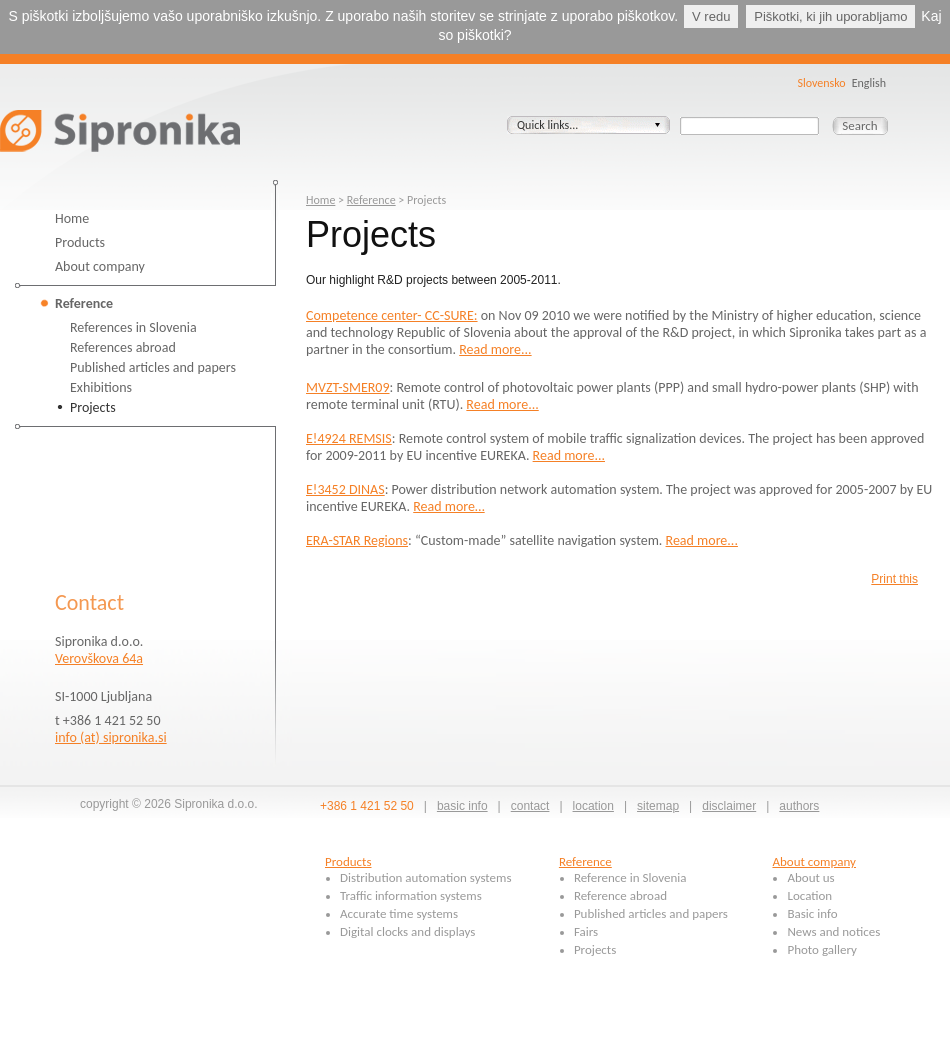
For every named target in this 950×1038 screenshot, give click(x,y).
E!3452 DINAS (345, 489)
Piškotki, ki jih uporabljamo (830, 16)
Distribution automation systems (426, 877)
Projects (93, 407)
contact (530, 806)
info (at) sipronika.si (111, 737)
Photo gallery (821, 949)
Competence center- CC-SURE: (392, 315)
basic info (462, 806)
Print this (894, 579)
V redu (711, 16)
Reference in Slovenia (630, 877)
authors (799, 806)
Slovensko (821, 83)
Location (809, 895)
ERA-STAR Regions (357, 540)
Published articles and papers (153, 367)
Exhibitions (101, 387)
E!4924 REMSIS (349, 438)
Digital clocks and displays (407, 931)
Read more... (495, 349)
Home (72, 218)
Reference (84, 303)
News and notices (833, 931)
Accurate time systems (399, 913)
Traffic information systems (411, 895)
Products (80, 242)
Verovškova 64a (99, 658)
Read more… (448, 506)
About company (100, 266)
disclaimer (729, 806)
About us (810, 877)
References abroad (123, 347)
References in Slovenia (133, 327)
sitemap (658, 806)
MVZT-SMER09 (348, 387)
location (593, 806)
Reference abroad (620, 895)
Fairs (586, 931)
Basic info (812, 913)
